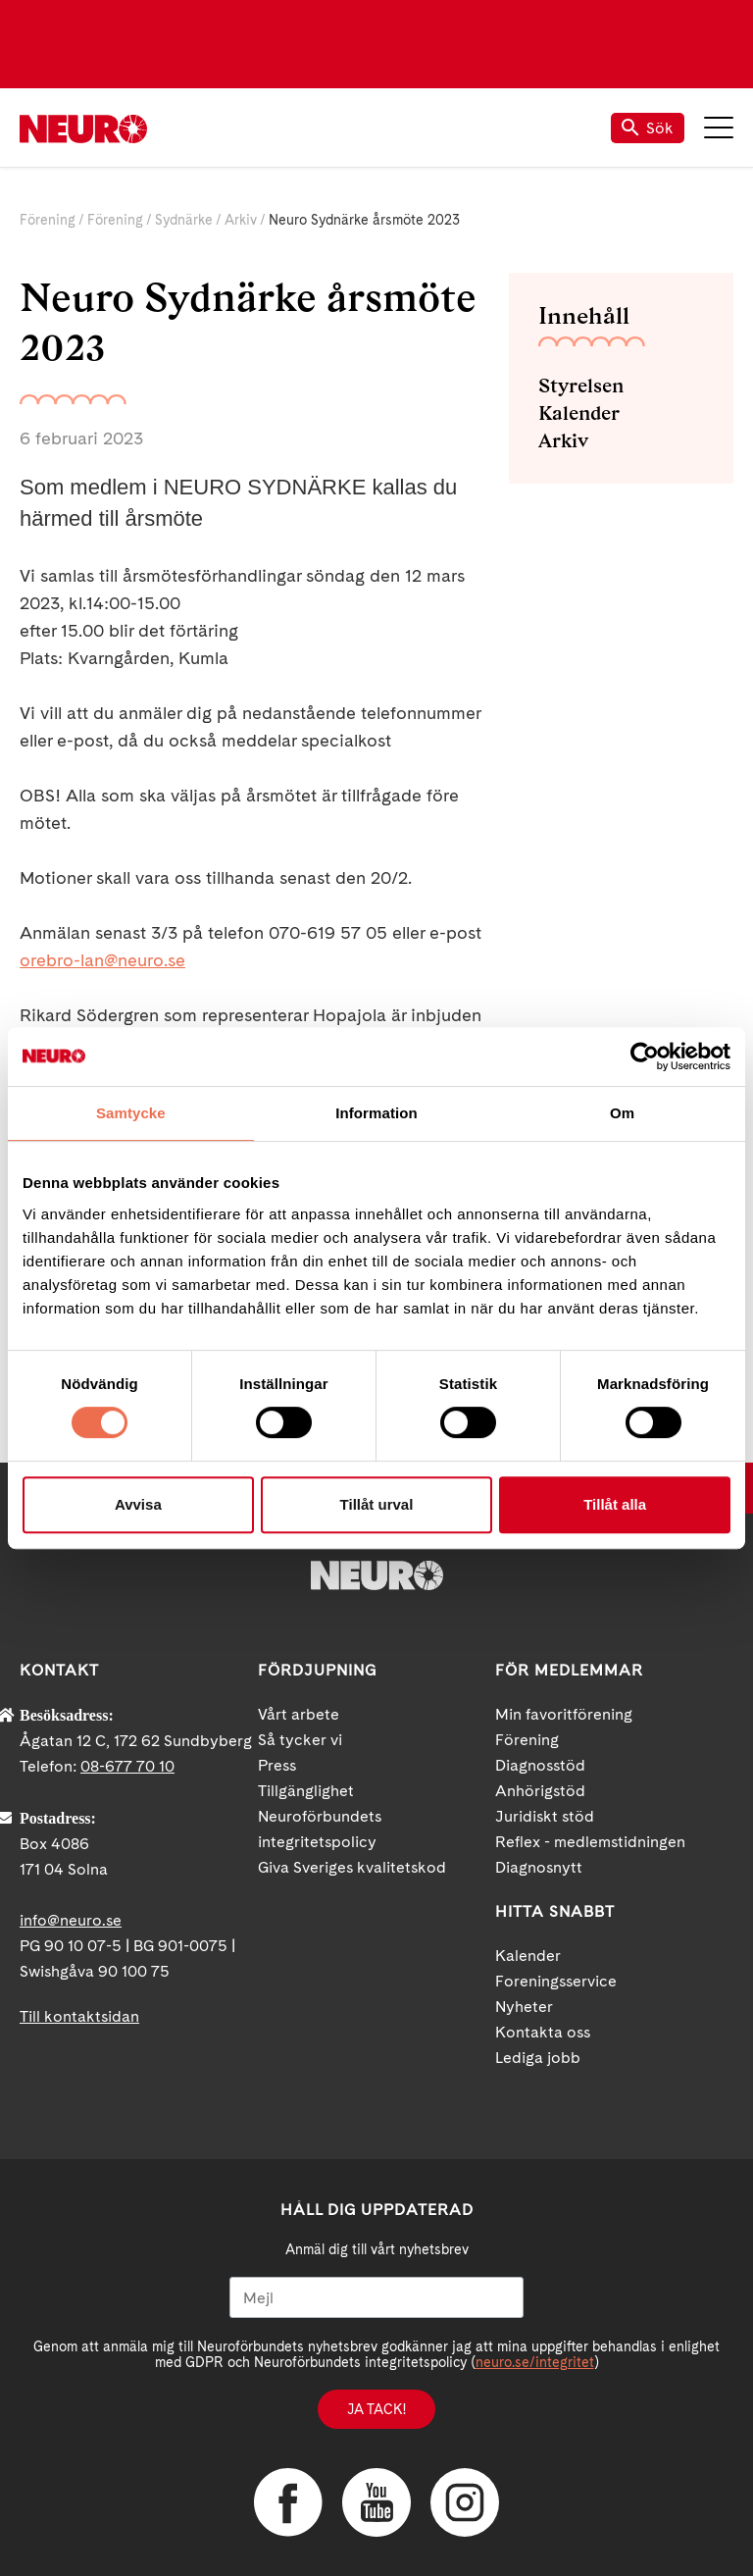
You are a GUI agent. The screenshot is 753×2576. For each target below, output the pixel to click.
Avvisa (138, 1504)
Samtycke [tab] (131, 1113)
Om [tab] (622, 1113)
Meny (718, 128)
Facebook (288, 2502)
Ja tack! (376, 2409)
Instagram (464, 2502)
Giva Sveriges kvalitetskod (352, 1867)
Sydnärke (184, 220)
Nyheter (524, 2006)
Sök (648, 128)
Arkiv (241, 220)
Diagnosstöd (540, 1765)
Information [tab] (376, 1113)
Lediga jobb (537, 2057)
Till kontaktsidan (79, 2016)
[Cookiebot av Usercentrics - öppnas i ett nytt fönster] (644, 1056)
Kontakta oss (542, 2032)
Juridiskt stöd (544, 1816)
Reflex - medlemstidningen (590, 1841)
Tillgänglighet (306, 1790)
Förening (47, 220)
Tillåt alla (614, 1504)
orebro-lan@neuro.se (102, 960)
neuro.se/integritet (535, 2362)
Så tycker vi (300, 1739)
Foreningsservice (556, 1981)
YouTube (376, 2502)
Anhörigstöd (540, 1790)
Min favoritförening (563, 1714)
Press (277, 1765)
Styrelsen (581, 385)
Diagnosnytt (538, 1867)
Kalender (579, 413)
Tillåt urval (377, 1504)
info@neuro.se (71, 1920)
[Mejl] (376, 2297)
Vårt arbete (298, 1714)
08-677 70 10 (127, 1766)
